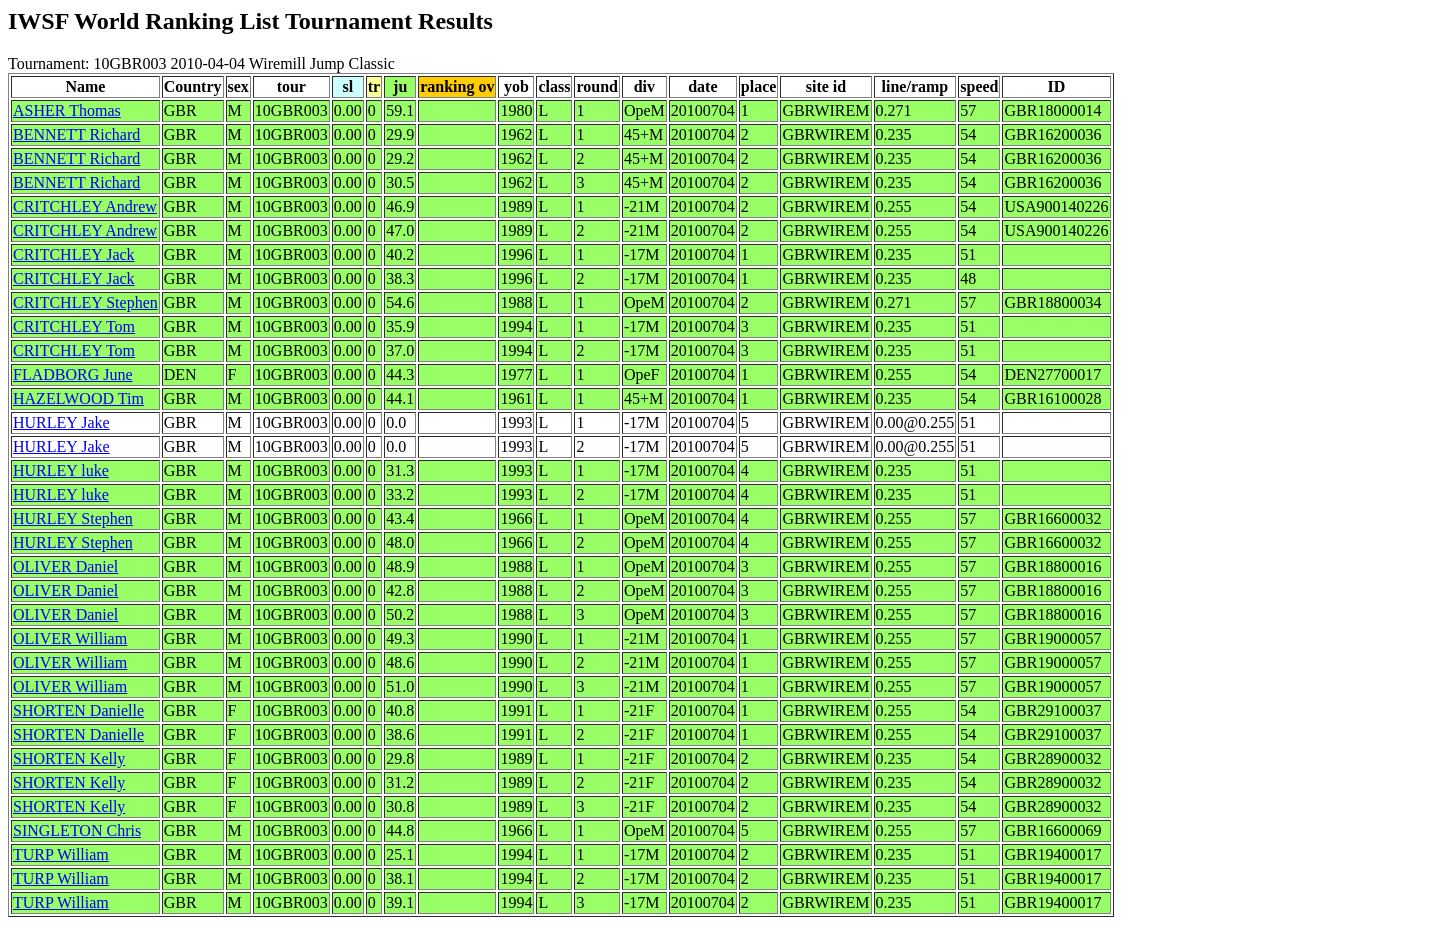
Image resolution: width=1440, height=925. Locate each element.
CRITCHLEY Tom (74, 326)
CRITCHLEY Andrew (85, 206)
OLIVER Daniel (65, 566)
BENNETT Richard (76, 134)
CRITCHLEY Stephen (85, 302)
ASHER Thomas (67, 110)
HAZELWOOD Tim (78, 398)
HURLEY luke (61, 470)
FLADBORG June (73, 374)
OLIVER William (70, 638)
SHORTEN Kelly (69, 758)
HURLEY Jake (61, 422)
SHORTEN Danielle (78, 710)
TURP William (61, 854)
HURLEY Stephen (73, 518)
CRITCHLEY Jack (74, 254)
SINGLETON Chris (77, 830)
